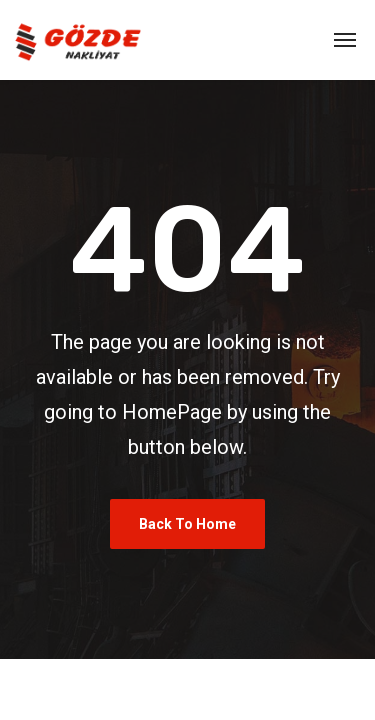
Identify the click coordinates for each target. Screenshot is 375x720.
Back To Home (187, 524)
